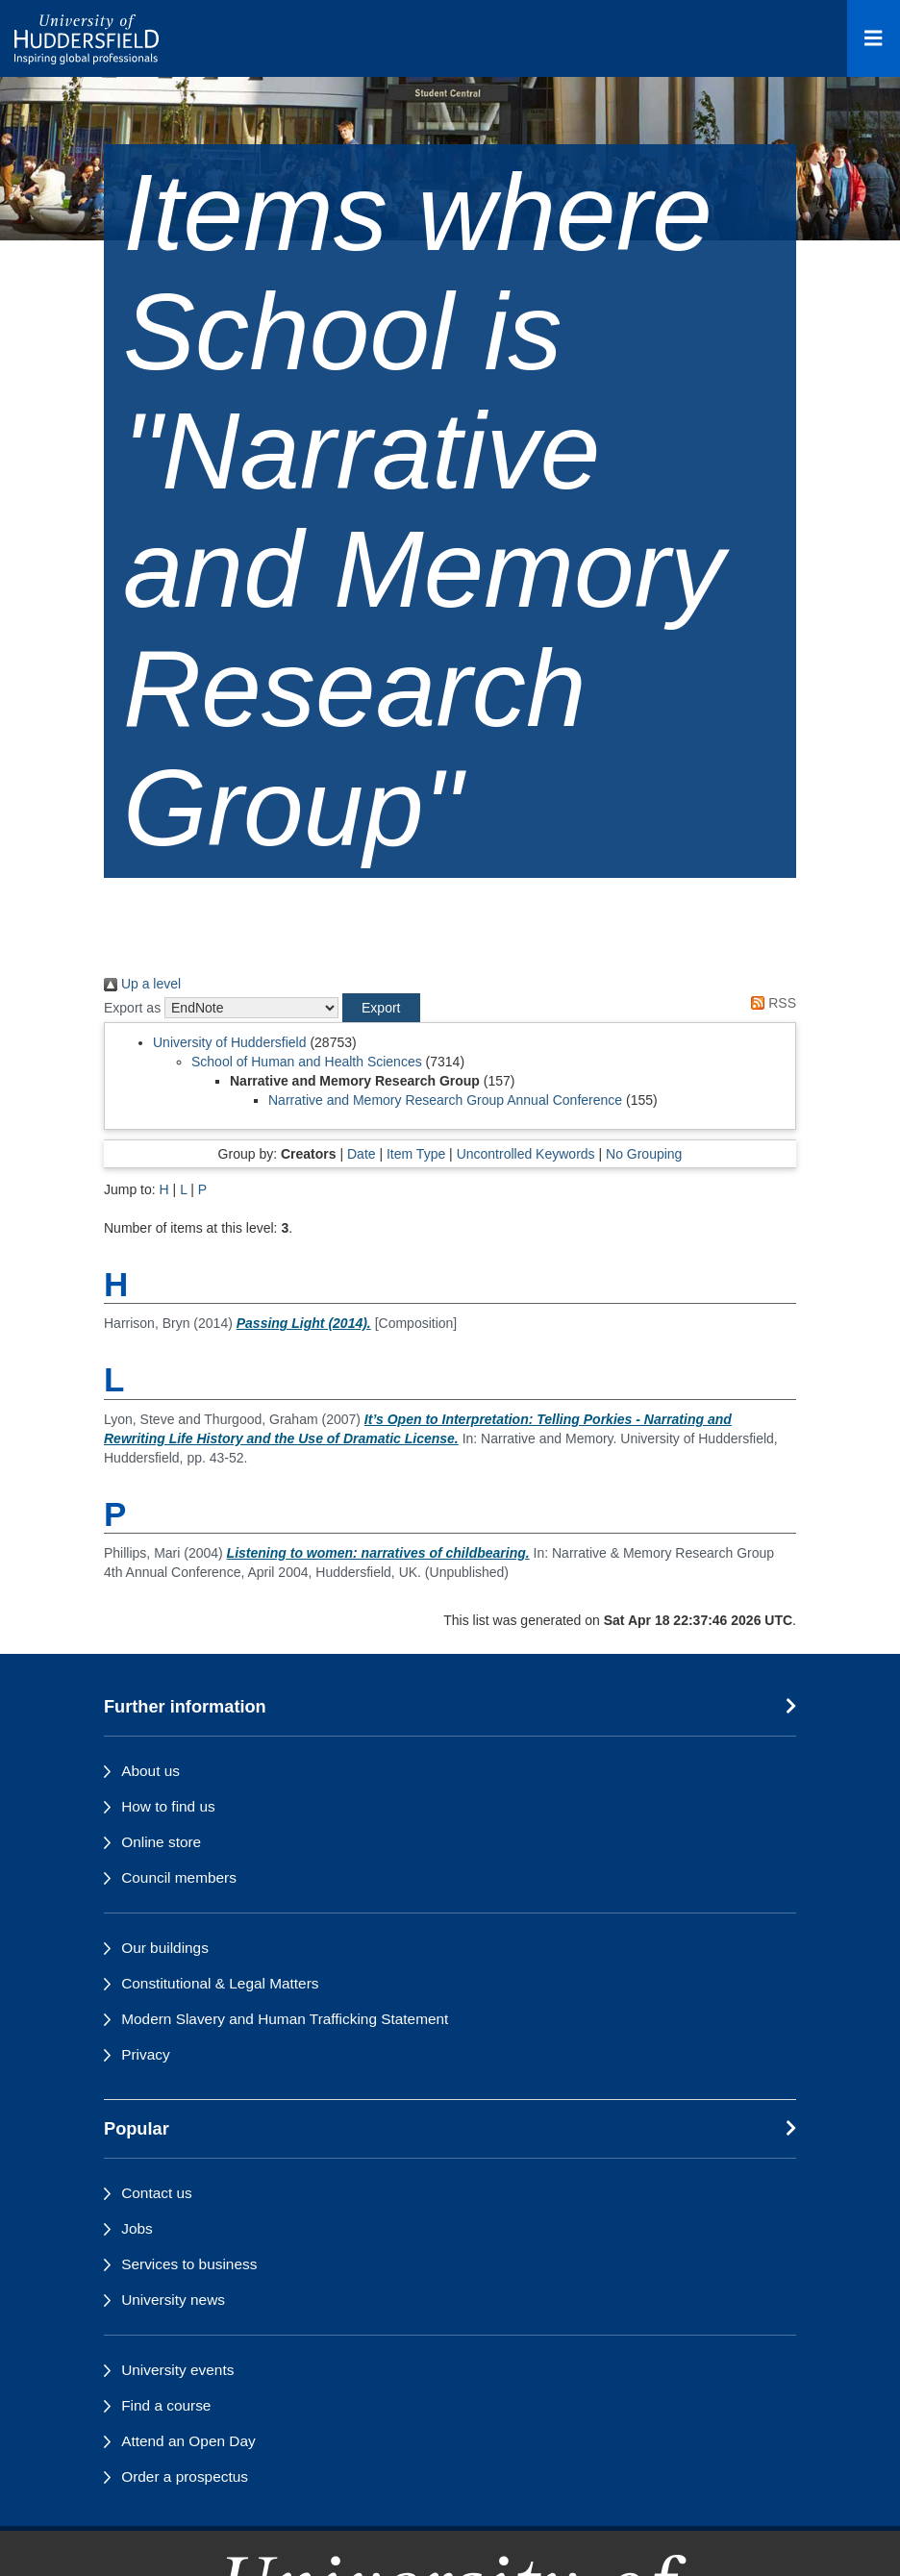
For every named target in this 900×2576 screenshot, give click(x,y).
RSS (770, 1003)
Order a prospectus (184, 2476)
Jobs (137, 2228)
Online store (161, 1842)
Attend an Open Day (188, 2441)
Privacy (145, 2054)
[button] (380, 1007)
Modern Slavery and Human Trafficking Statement (284, 2019)
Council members (179, 1877)
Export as (132, 1007)
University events (177, 2370)
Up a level (142, 983)
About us (150, 1771)
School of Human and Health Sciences (306, 1061)
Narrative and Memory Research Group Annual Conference (445, 1100)
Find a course (166, 2405)
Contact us (156, 2193)
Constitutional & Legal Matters (219, 1983)
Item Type (416, 1154)
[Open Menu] (873, 38)
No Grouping (644, 1154)
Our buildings (165, 1947)
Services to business (189, 2264)
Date (361, 1154)
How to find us (168, 1806)
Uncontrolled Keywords (526, 1154)
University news (173, 2299)
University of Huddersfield (230, 1042)
